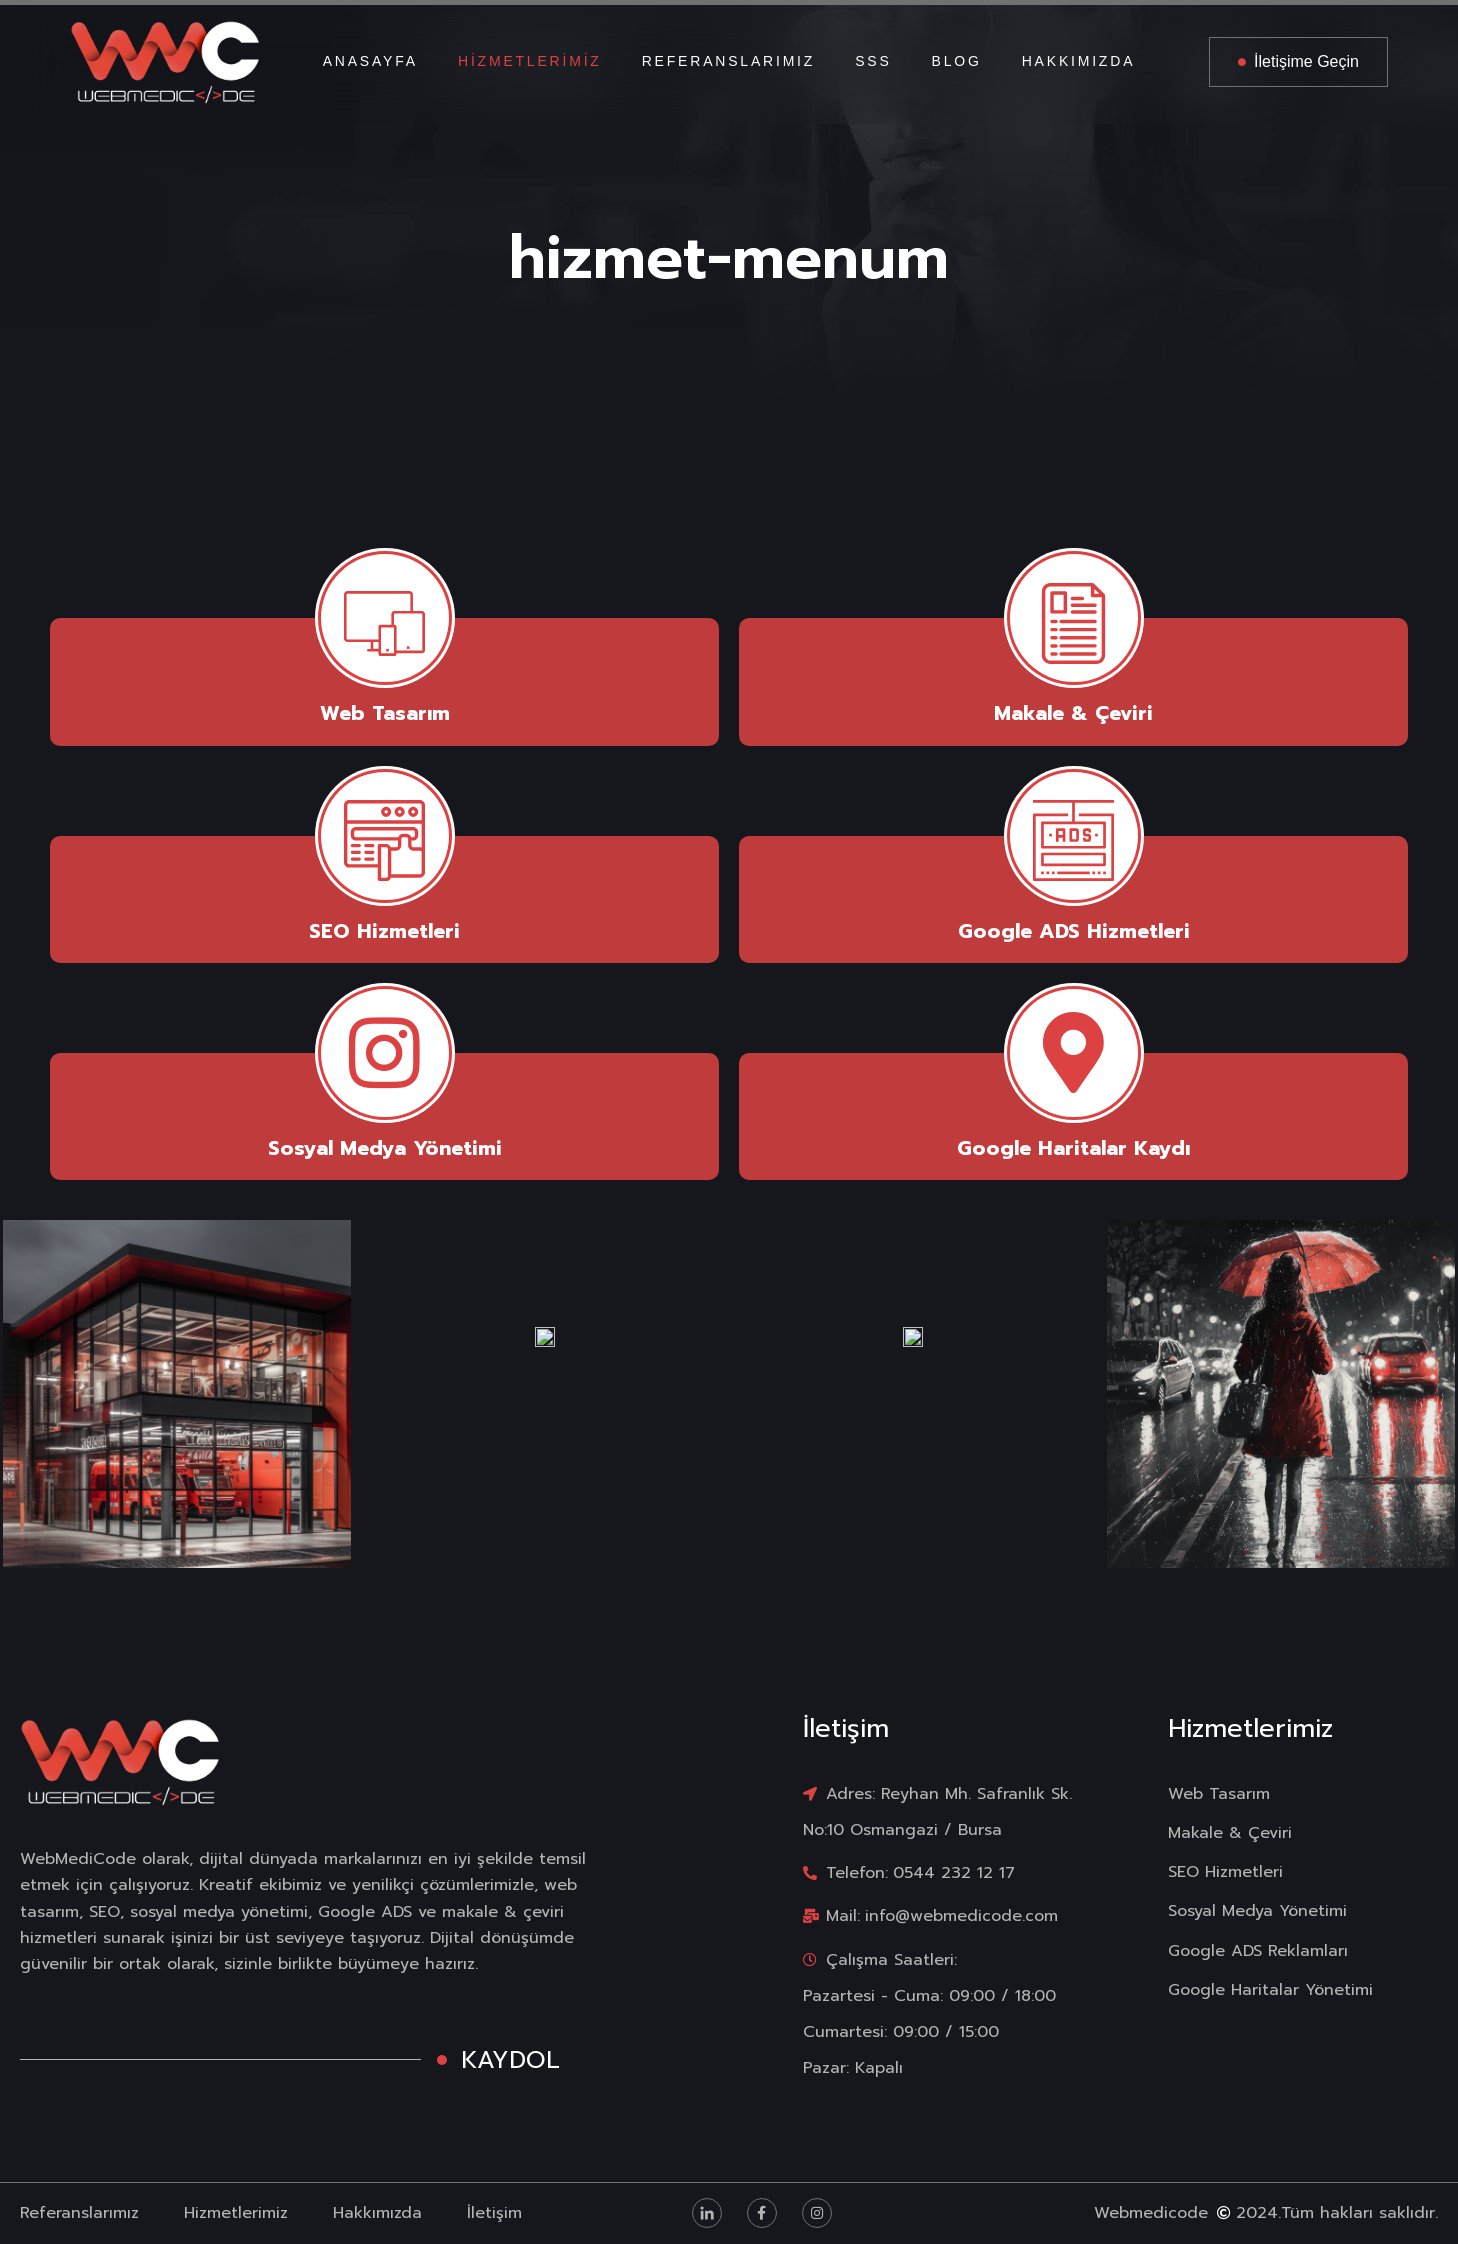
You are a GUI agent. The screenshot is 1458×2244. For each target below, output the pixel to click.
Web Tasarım (385, 713)
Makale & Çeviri (1073, 713)
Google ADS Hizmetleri (1074, 931)
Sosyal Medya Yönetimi (385, 1148)
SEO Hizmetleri (384, 931)
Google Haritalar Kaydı (1073, 1148)
